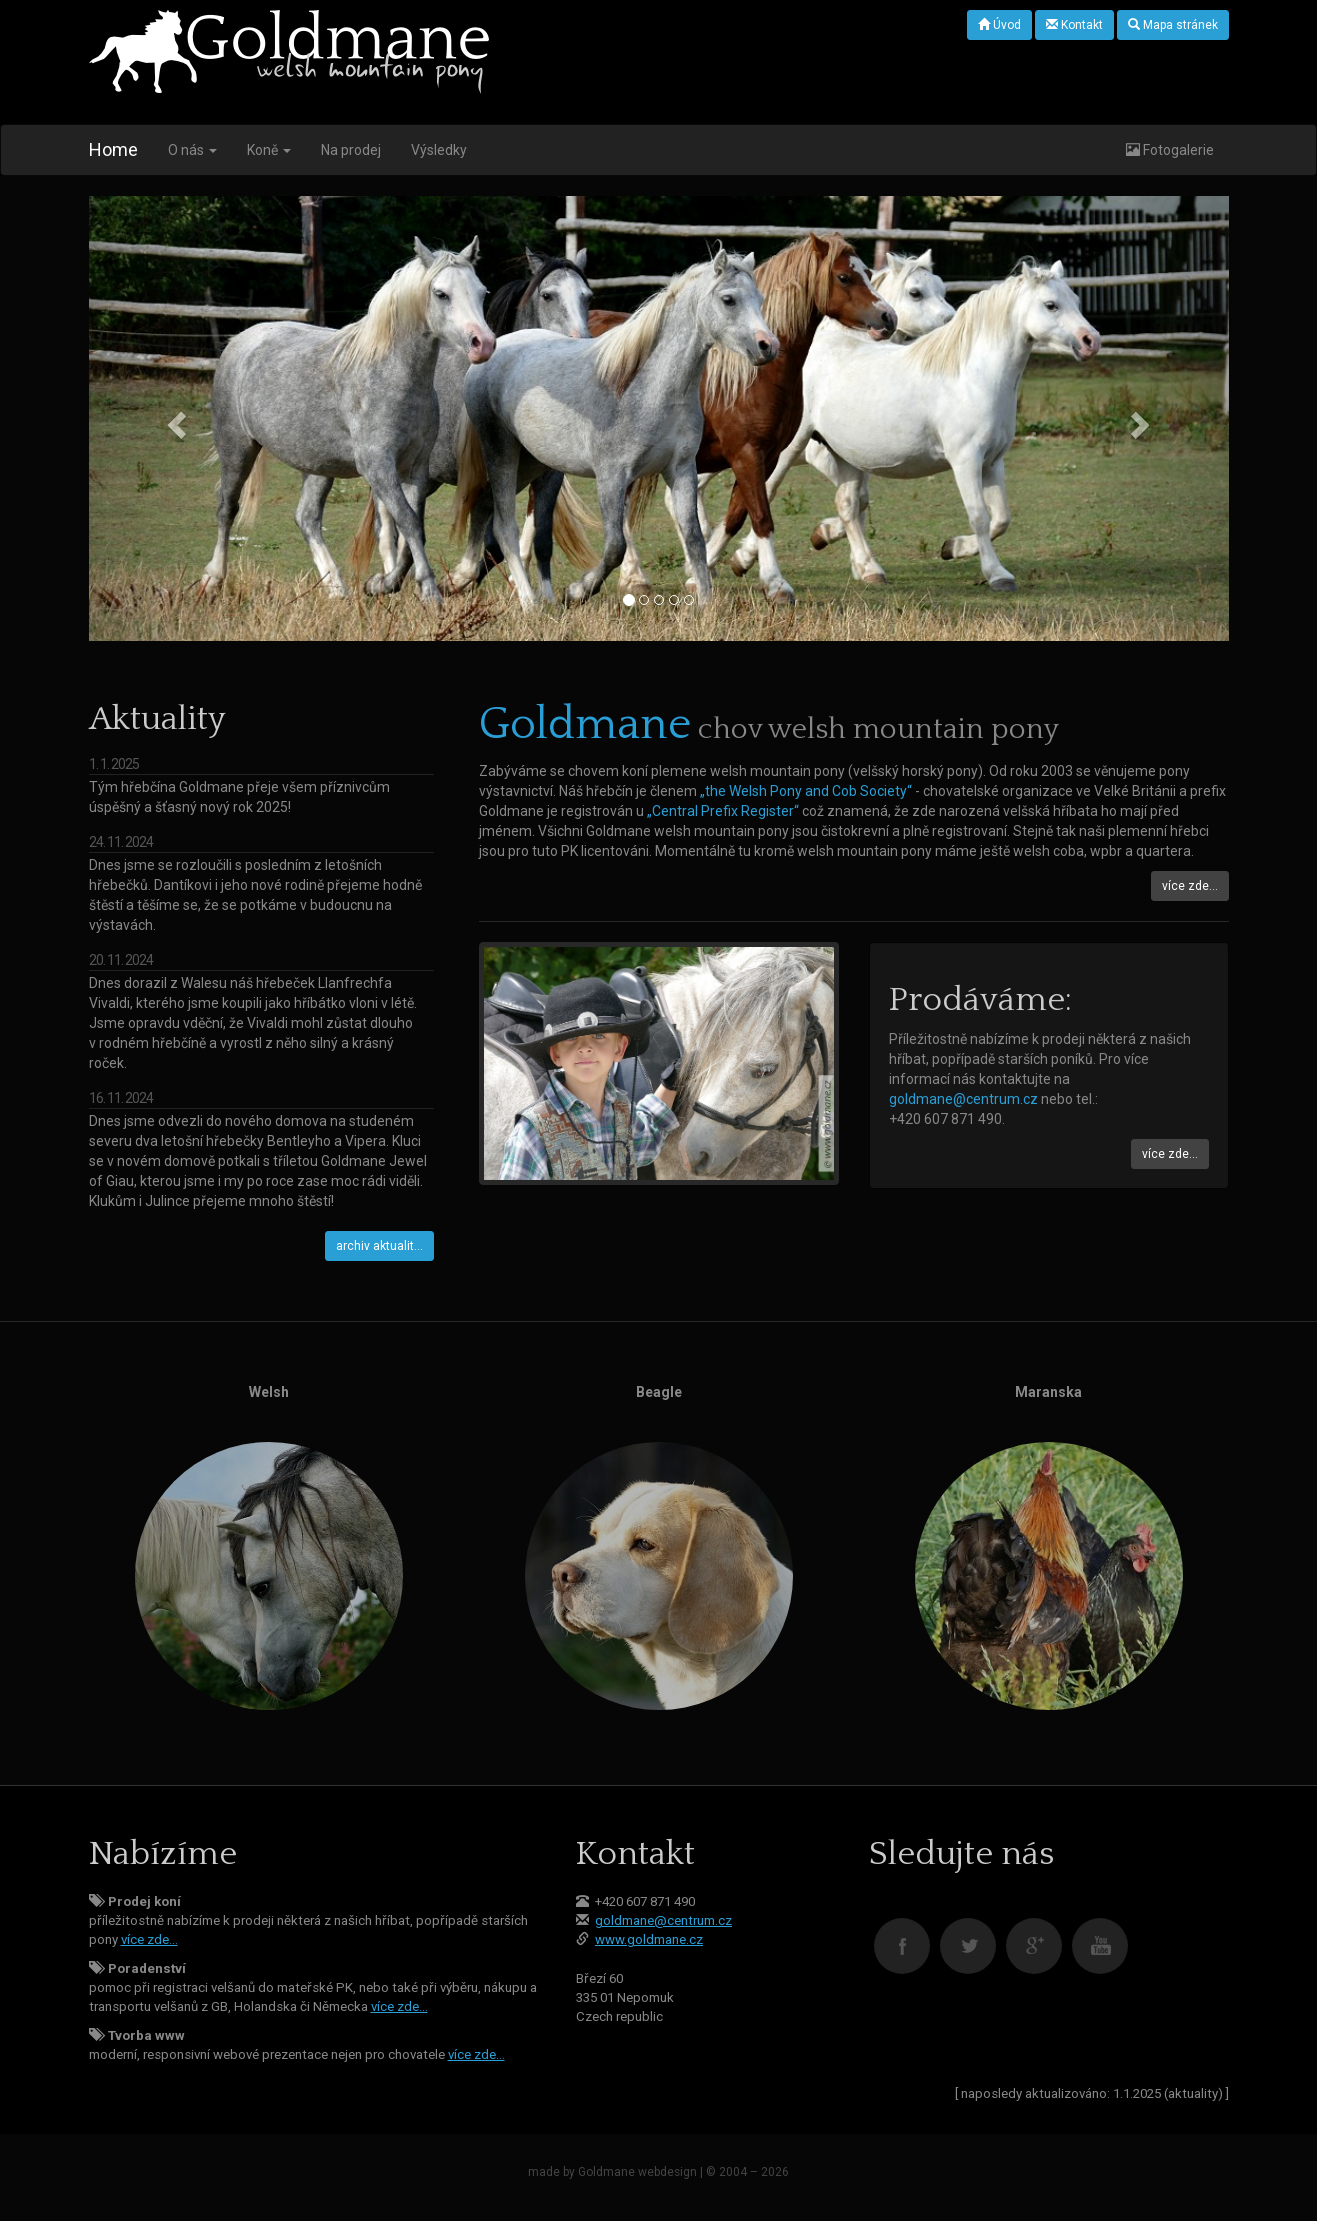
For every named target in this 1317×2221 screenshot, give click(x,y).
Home (113, 149)
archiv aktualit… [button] (379, 1246)
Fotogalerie (1170, 150)
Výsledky (439, 150)
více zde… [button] (1190, 886)
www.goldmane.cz (649, 1939)
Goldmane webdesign (637, 2172)
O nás (192, 150)
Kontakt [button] (1074, 25)
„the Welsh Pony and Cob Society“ (806, 791)
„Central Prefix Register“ (723, 811)
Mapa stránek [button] (1173, 25)
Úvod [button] (999, 25)
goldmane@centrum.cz (963, 1099)
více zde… (149, 1939)
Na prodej (351, 150)
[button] (174, 418)
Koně (269, 150)
